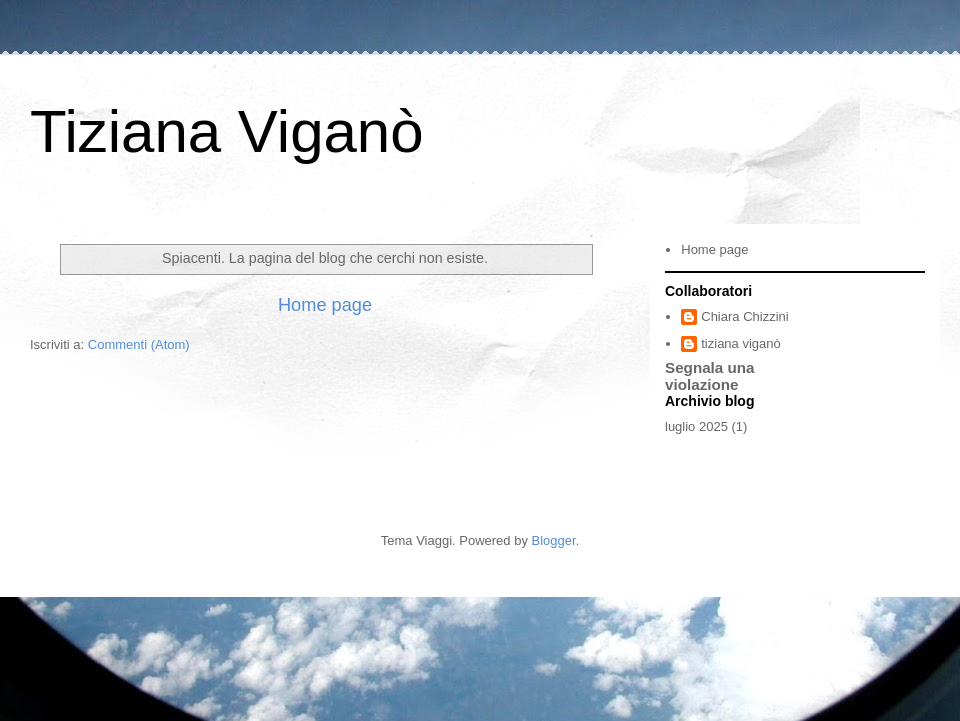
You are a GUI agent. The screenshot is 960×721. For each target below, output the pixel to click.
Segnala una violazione (710, 376)
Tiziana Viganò (227, 131)
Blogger (554, 540)
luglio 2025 (696, 426)
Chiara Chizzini (744, 316)
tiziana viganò (741, 343)
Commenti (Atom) (139, 344)
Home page (325, 305)
